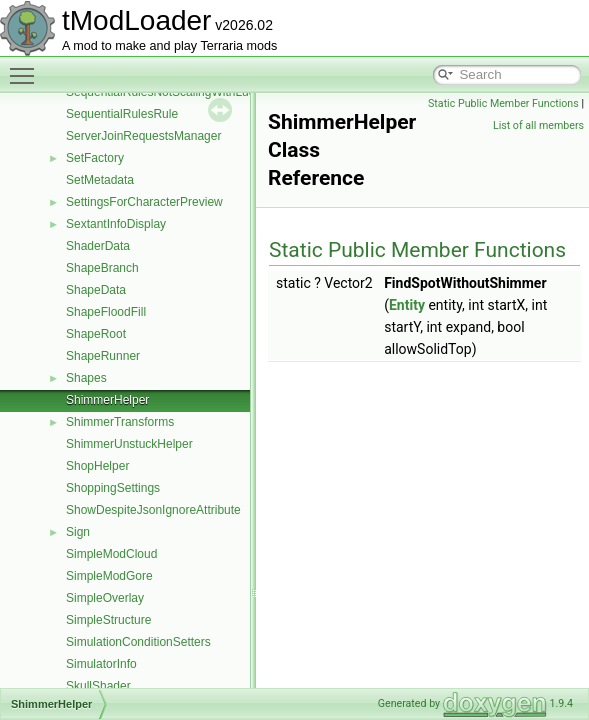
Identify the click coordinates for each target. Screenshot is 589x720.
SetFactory (95, 158)
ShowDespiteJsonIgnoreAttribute (153, 510)
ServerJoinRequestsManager (143, 136)
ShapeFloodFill (106, 312)
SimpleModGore (109, 576)
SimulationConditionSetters (138, 642)
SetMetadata (100, 180)
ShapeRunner (103, 356)
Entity (407, 305)
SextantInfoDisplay (116, 224)
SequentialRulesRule (122, 114)
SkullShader (98, 686)
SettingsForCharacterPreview (144, 202)
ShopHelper (97, 466)
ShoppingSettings (113, 488)
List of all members (538, 125)
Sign (78, 532)
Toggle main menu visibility (27, 67)
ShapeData (96, 290)
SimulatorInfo (101, 664)
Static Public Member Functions (503, 103)
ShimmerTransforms (120, 422)
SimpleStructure (108, 620)
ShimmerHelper (107, 400)
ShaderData (98, 246)
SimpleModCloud (111, 554)
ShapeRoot (96, 334)
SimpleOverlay (105, 598)
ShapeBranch (102, 268)
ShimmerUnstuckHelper (129, 444)
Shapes (86, 378)
